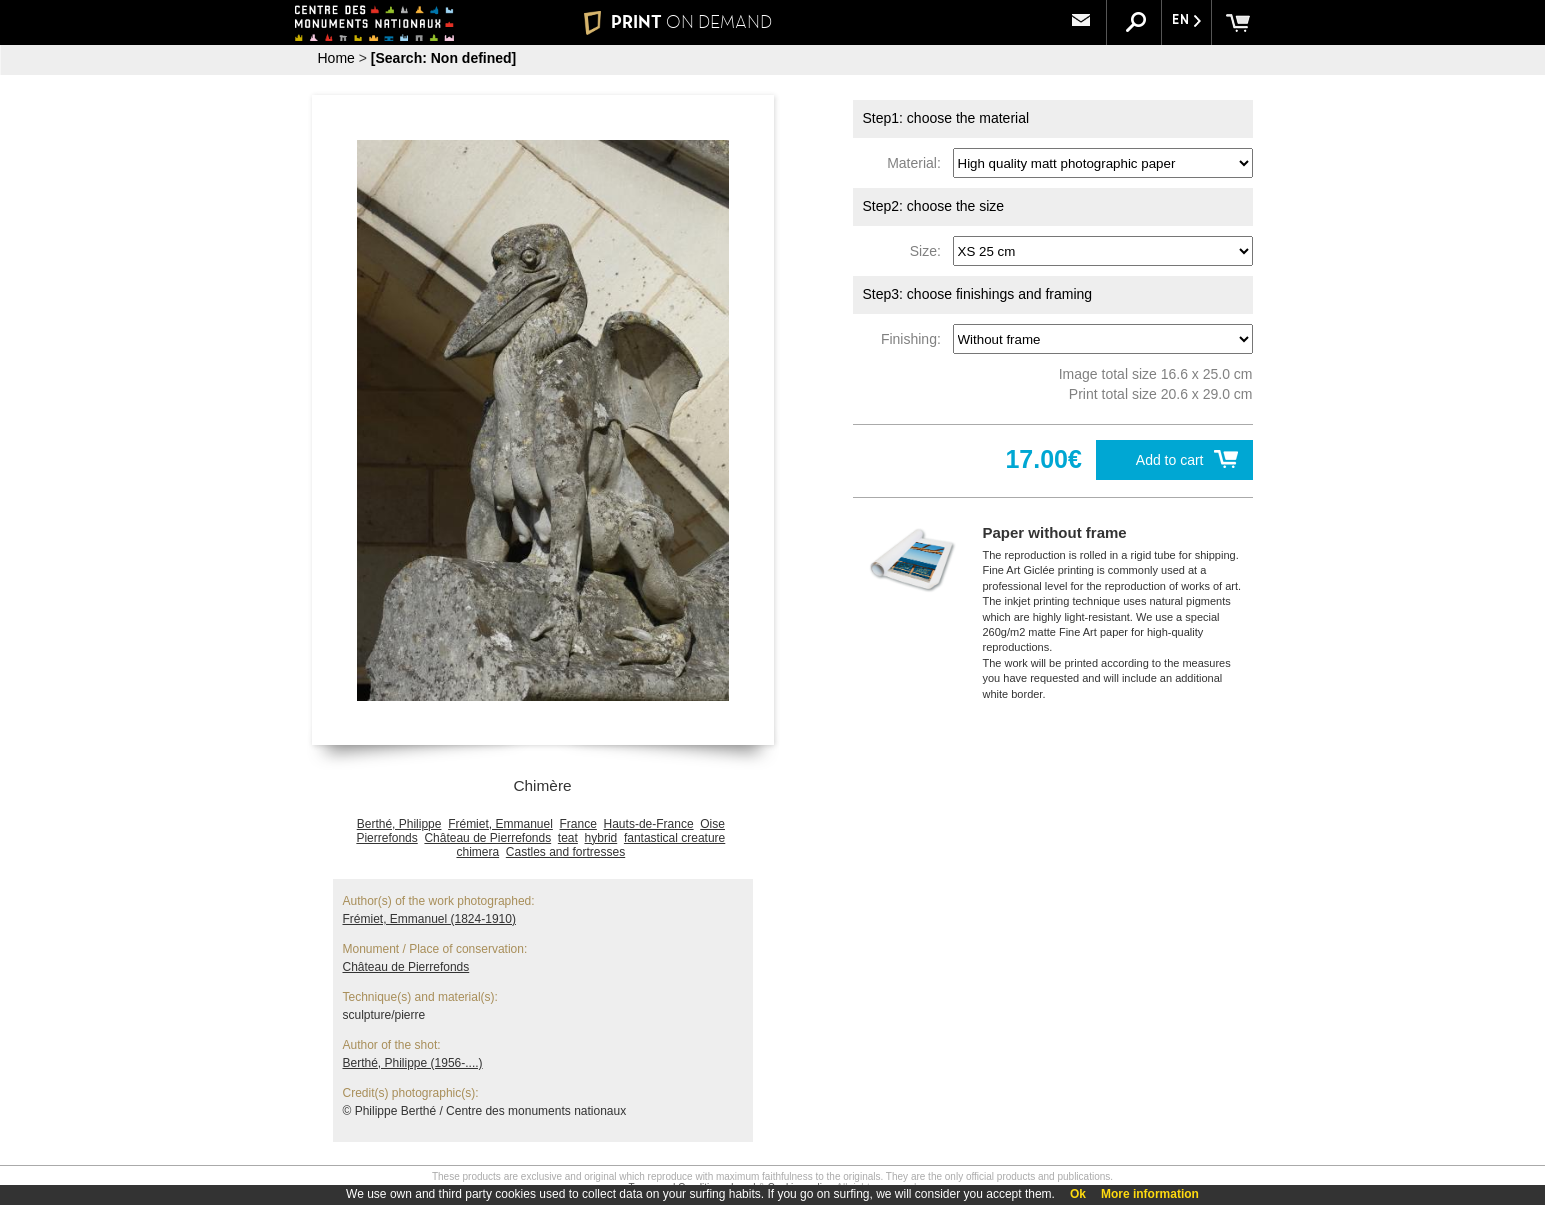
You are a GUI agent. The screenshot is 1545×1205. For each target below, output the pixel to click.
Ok (1078, 1194)
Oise (712, 824)
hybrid (601, 838)
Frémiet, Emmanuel (500, 824)
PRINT (677, 22)
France (578, 824)
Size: (929, 251)
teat (568, 838)
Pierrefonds (386, 838)
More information (1150, 1194)
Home (336, 58)
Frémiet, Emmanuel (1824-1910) (429, 919)
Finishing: (915, 339)
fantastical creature (674, 838)
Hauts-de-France (649, 824)
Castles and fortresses (565, 852)
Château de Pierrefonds (487, 838)
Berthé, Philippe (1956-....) (413, 1063)
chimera (477, 852)
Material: (917, 163)
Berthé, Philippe (399, 824)
